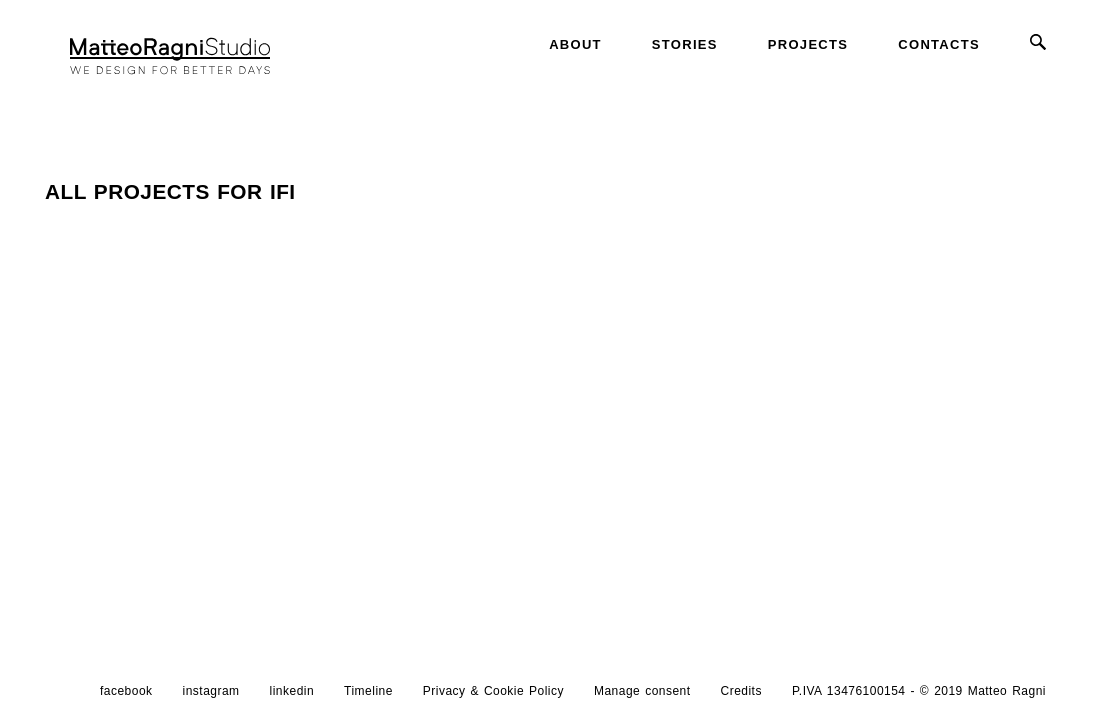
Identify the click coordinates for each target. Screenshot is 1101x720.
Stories (685, 44)
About (575, 44)
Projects (808, 44)
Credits (741, 693)
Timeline (368, 693)
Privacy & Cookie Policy (493, 693)
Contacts (939, 44)
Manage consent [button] (642, 693)
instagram (211, 693)
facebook (126, 693)
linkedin (292, 693)
